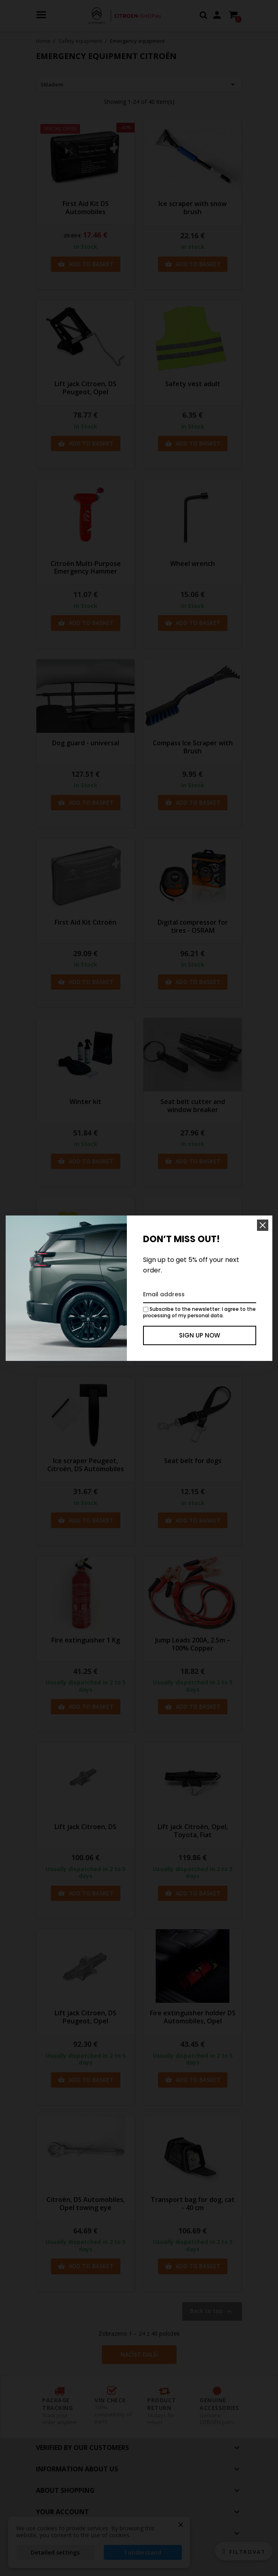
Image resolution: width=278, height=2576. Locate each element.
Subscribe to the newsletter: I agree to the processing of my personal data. (199, 1312)
